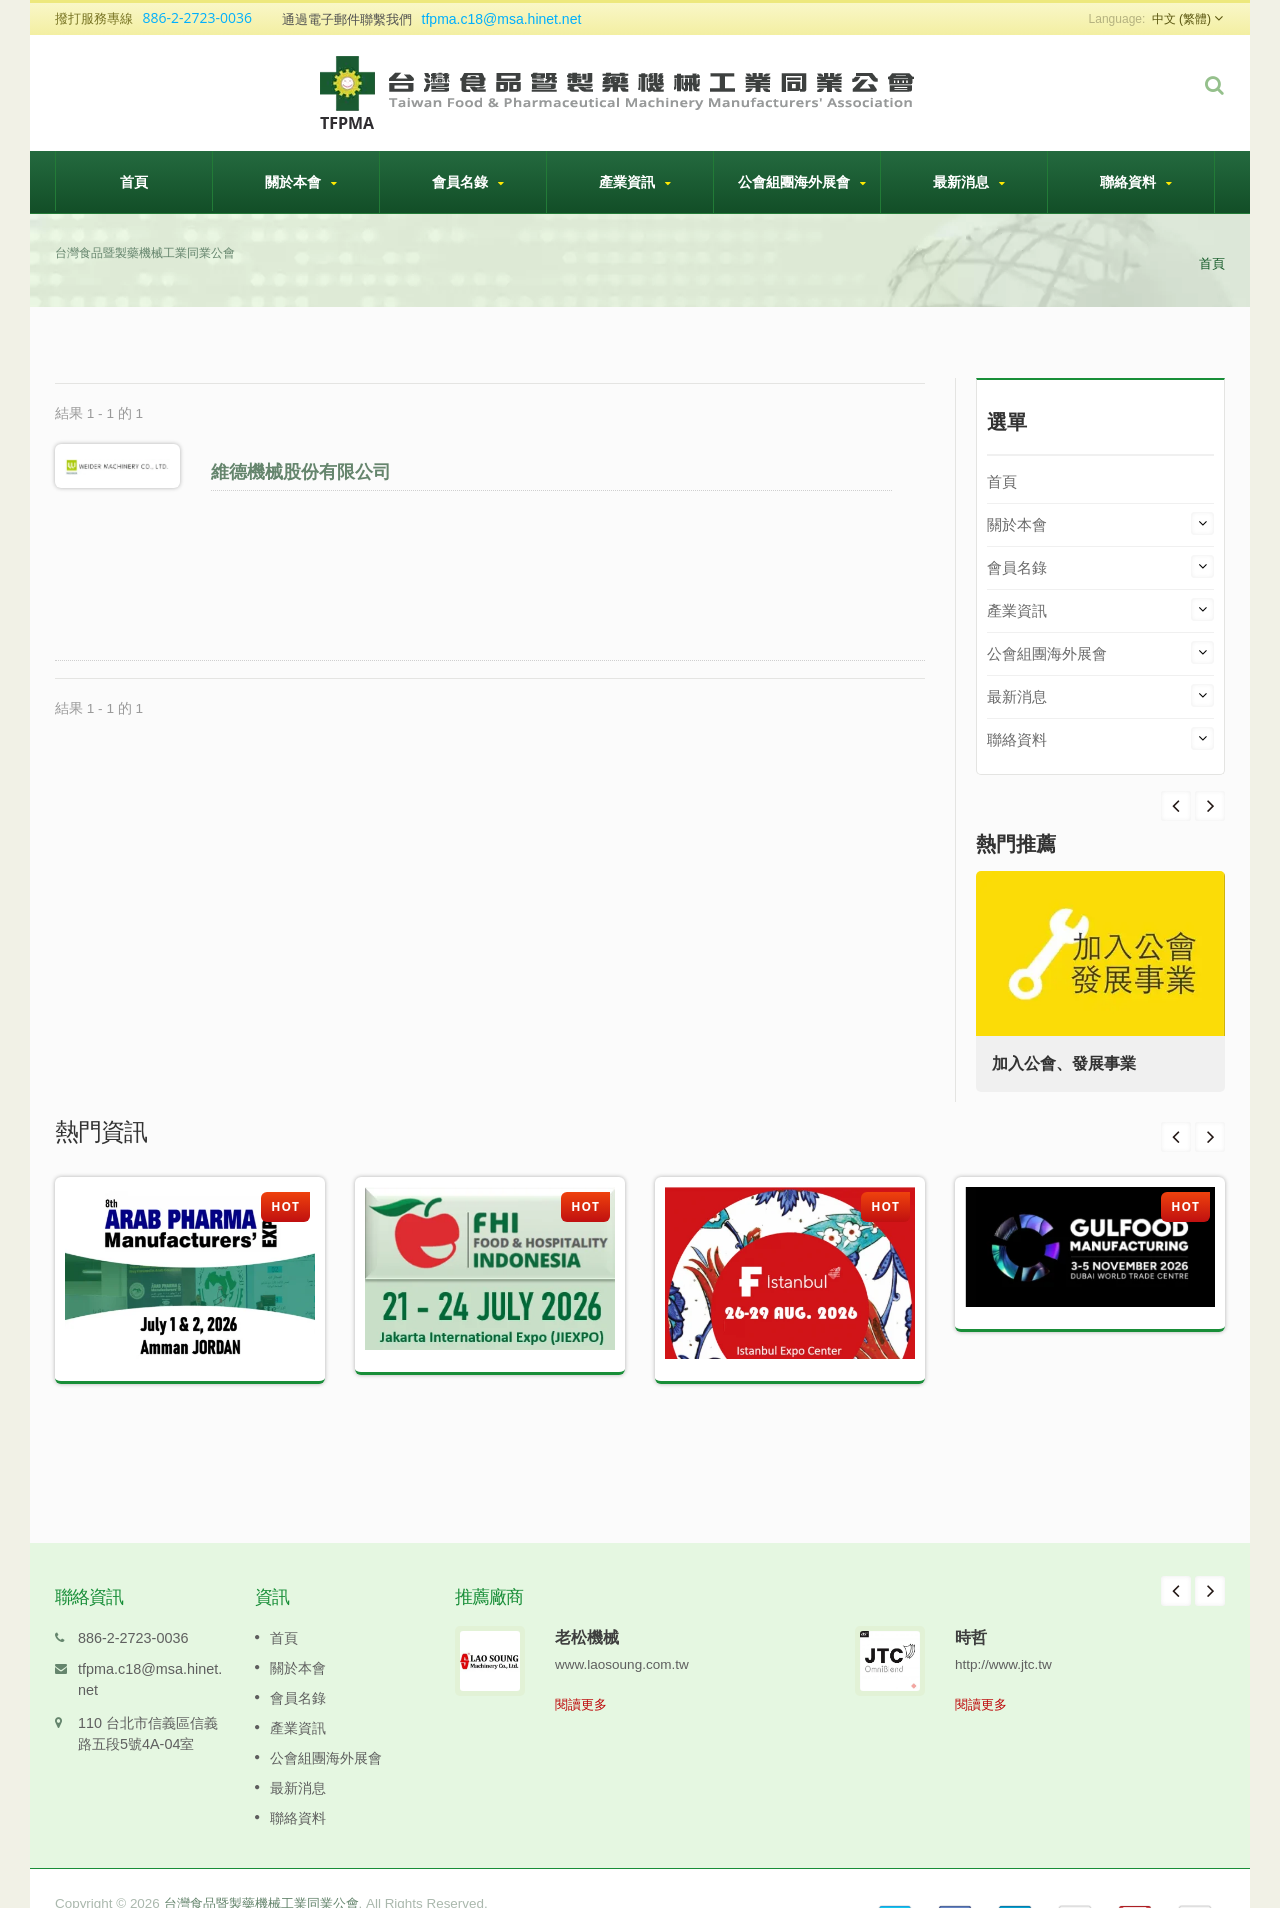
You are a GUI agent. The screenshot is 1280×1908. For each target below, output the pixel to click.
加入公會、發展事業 (1068, 1063)
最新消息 (969, 182)
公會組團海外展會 (802, 182)
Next (1176, 806)
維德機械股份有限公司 (304, 471)
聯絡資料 (1136, 182)
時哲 (971, 1607)
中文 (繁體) (1181, 19)
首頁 (134, 181)
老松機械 (587, 1607)
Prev (1210, 806)
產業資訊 (635, 182)
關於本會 (301, 182)
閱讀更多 (581, 1674)
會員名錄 (468, 182)
